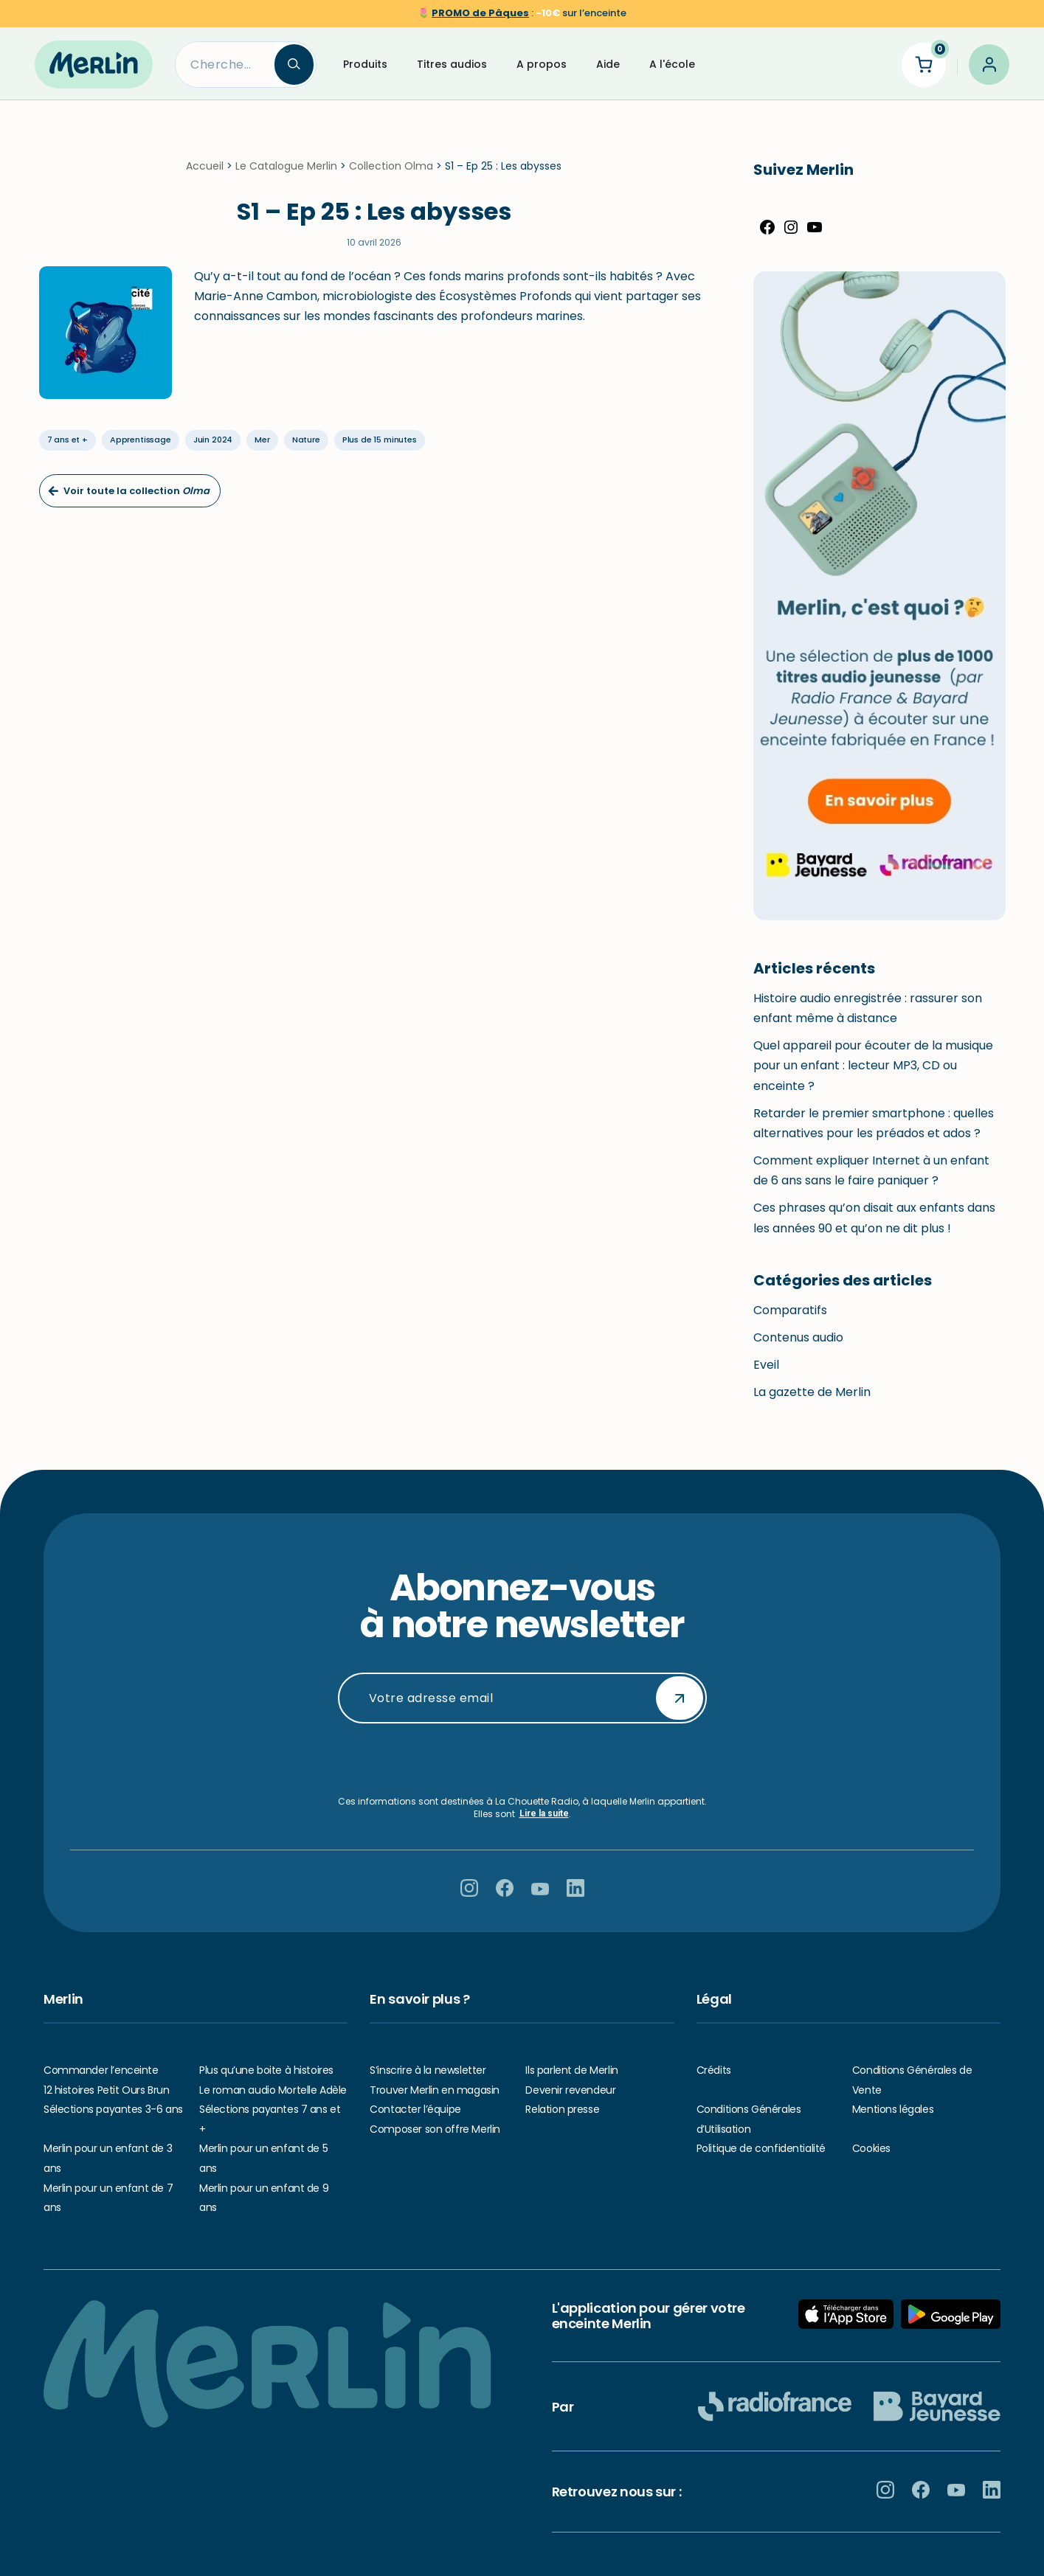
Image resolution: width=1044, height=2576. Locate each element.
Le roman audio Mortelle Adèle (273, 2090)
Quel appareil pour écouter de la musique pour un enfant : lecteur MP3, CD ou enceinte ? (873, 1074)
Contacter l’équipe (415, 2109)
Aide (608, 64)
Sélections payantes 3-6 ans (113, 2109)
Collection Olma (391, 174)
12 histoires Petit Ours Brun (106, 2090)
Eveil (766, 1373)
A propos (541, 64)
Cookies (871, 2149)
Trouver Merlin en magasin (434, 2090)
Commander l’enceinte (101, 2070)
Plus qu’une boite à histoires (266, 2070)
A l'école (672, 64)
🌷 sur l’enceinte (522, 13)
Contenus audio (798, 1346)
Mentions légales (892, 2109)
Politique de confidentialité (761, 2149)
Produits (365, 64)
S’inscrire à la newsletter (427, 2070)
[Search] (225, 64)
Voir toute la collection (128, 499)
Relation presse (562, 2109)
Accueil (205, 174)
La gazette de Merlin (812, 1400)
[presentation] (522, 1759)
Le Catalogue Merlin (286, 174)
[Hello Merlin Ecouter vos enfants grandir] (93, 64)
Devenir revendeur (570, 2090)
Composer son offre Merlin (435, 2129)
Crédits (713, 2070)
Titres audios (452, 64)
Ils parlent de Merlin (571, 2070)
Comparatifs (790, 1318)
